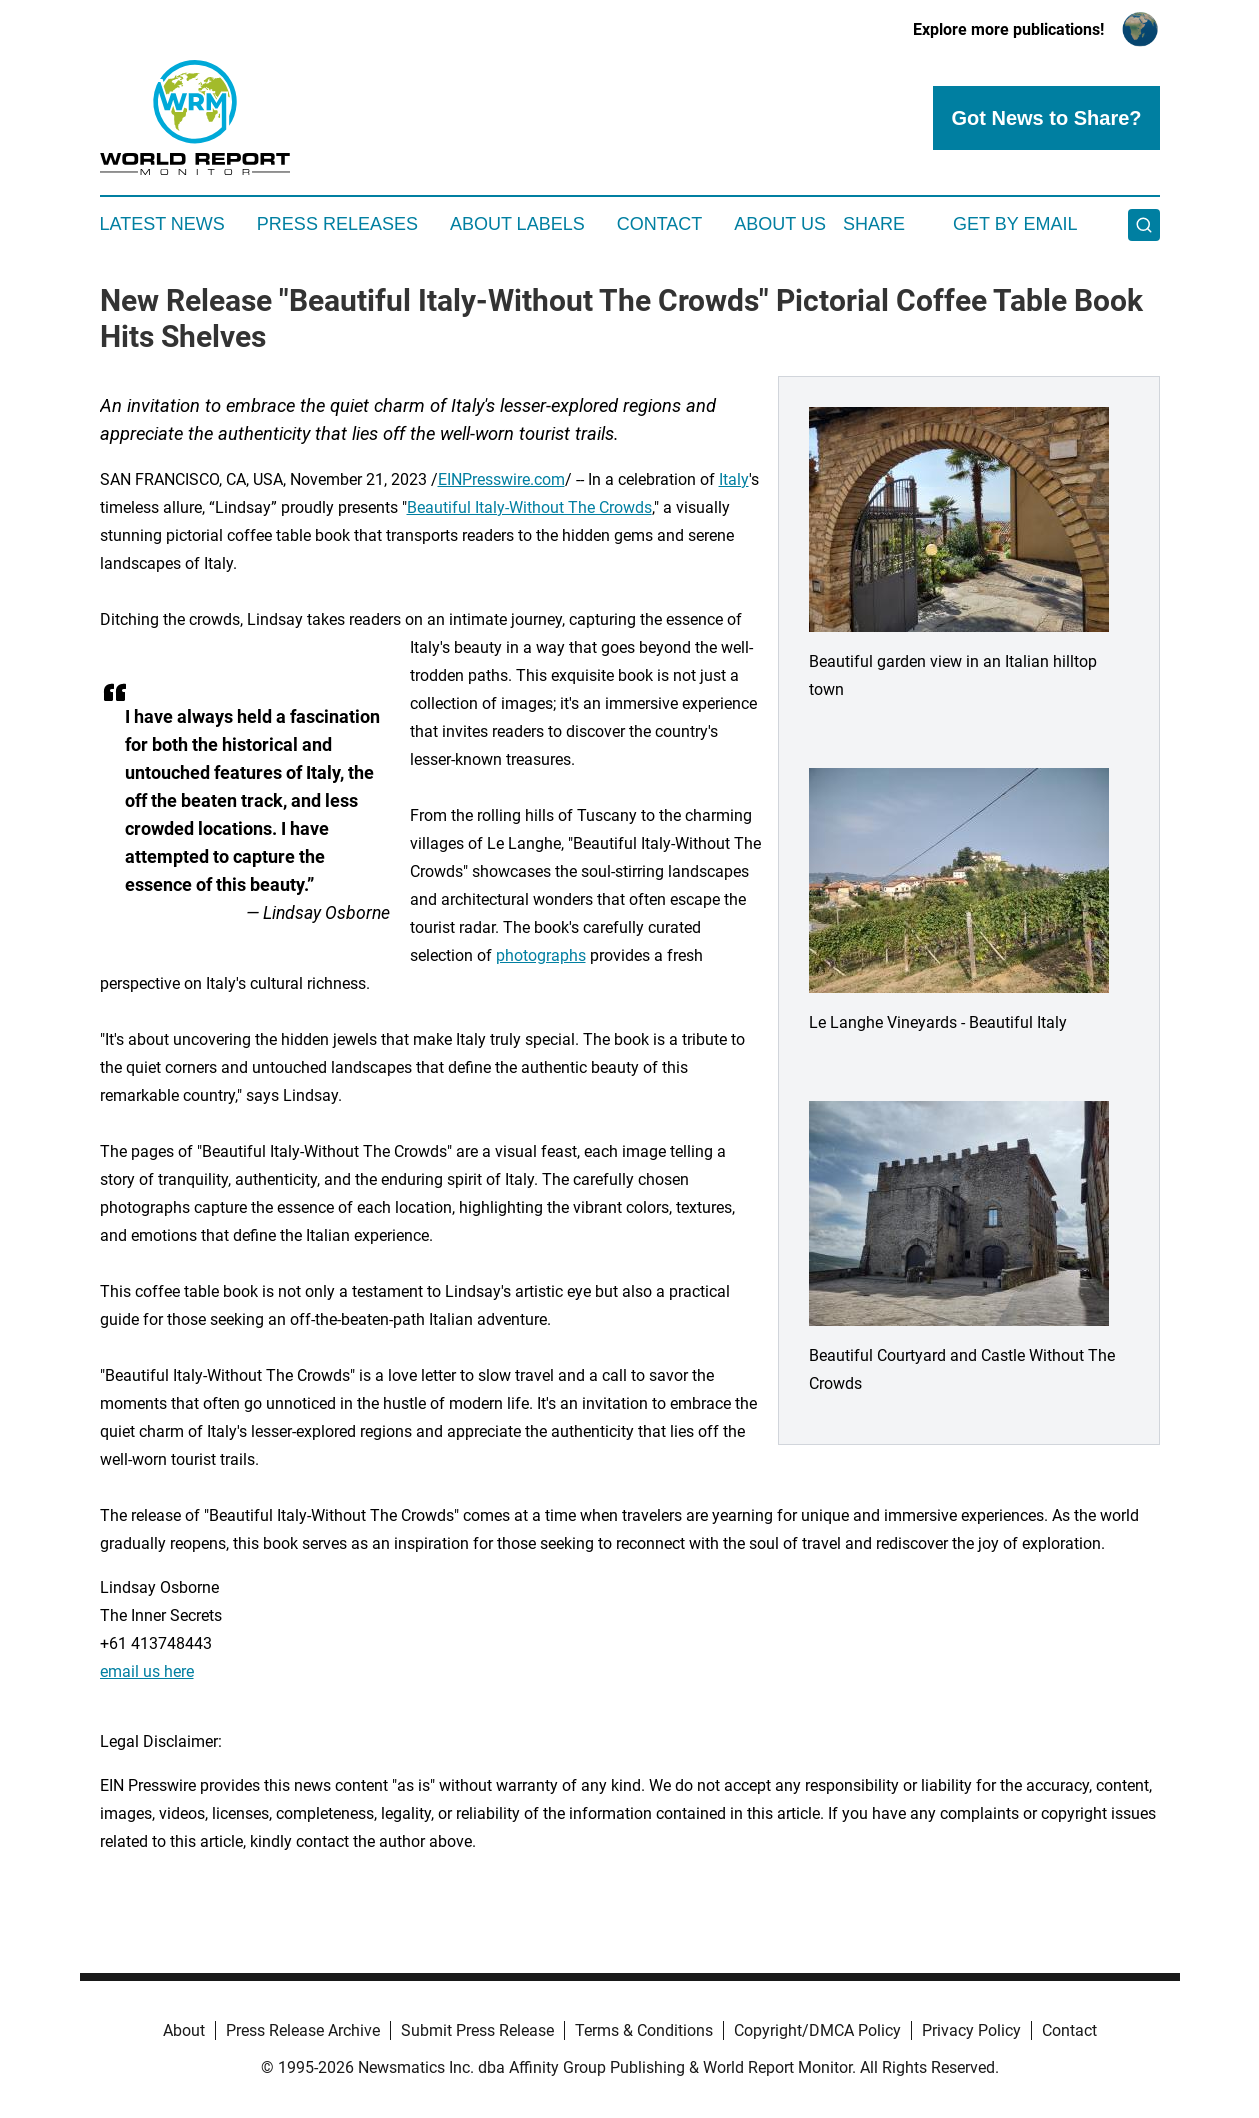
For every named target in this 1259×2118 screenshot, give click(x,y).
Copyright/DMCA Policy (817, 2030)
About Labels (517, 224)
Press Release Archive (303, 2030)
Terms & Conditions (644, 2030)
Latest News (162, 224)
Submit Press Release (477, 2030)
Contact (660, 224)
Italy (734, 479)
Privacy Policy (971, 2030)
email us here (147, 1671)
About (184, 2030)
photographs (541, 955)
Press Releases (337, 224)
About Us (780, 224)
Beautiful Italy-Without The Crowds (529, 507)
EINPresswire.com (501, 479)
